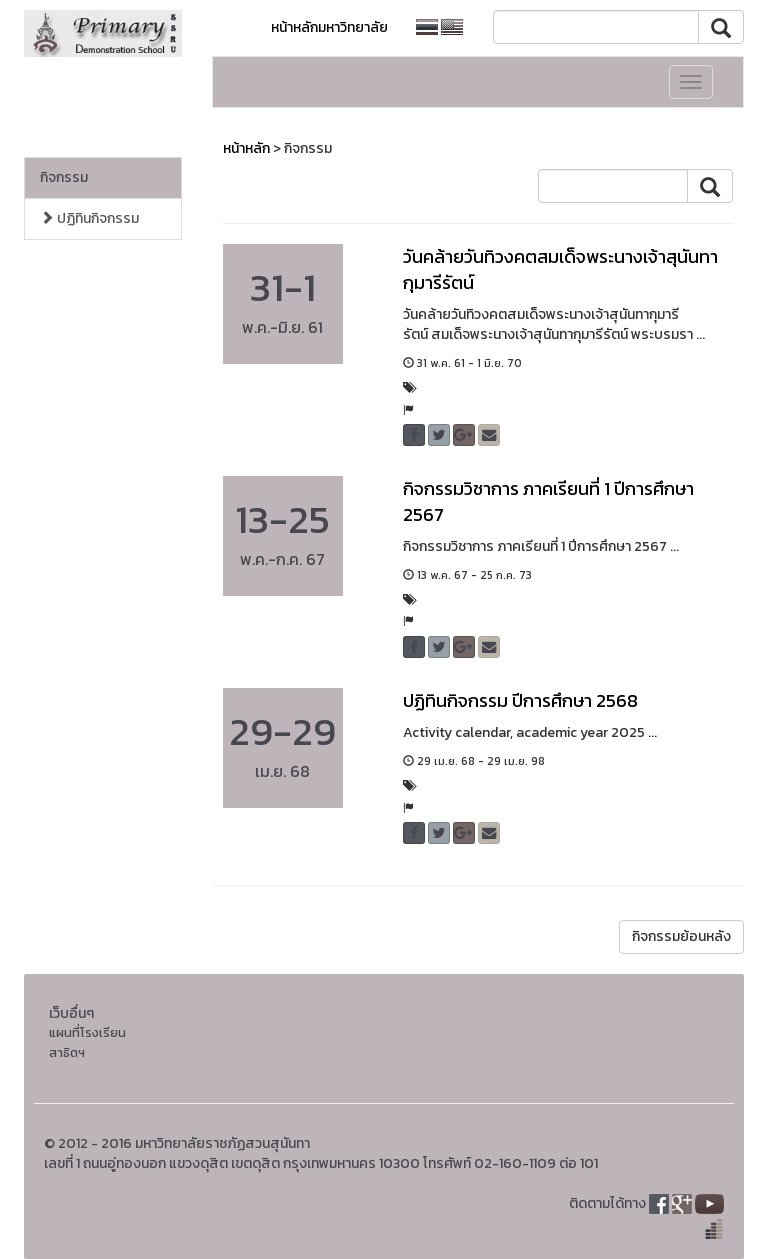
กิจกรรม (64, 177)
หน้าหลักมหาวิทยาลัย (329, 27)
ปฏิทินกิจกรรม (89, 218)
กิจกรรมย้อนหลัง (681, 936)
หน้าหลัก (246, 148)
